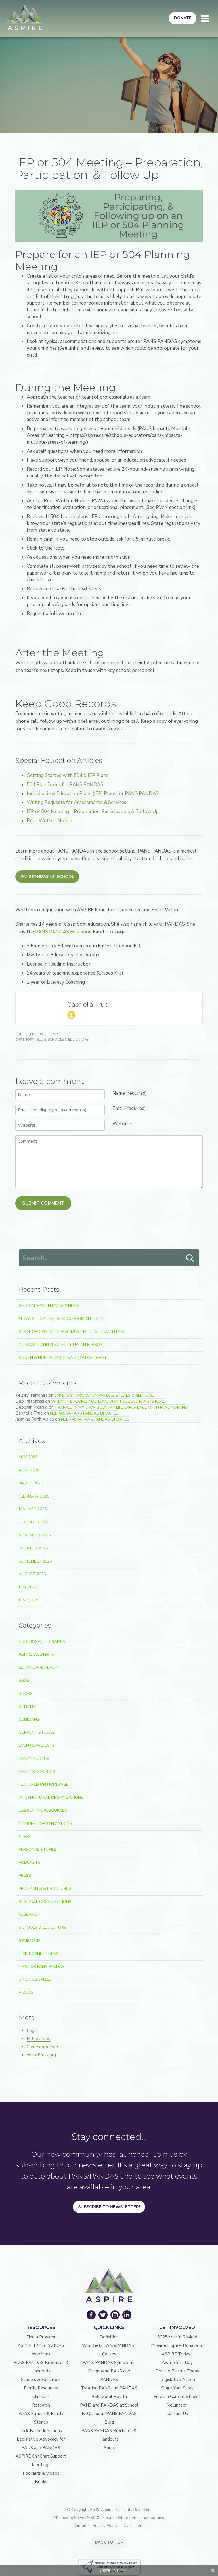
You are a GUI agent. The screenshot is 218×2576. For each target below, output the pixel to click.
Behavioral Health (39, 1667)
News (25, 1836)
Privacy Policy (105, 2525)
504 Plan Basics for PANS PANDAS (65, 784)
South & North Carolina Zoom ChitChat (63, 1357)
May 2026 (28, 1457)
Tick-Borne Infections (41, 2430)
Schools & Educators (68, 1039)
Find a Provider (41, 2337)
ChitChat (28, 1706)
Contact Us (177, 2413)
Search (190, 1258)
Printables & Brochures (45, 1888)
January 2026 (33, 1509)
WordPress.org (41, 2055)
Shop (109, 2448)
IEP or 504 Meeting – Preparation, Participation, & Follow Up (93, 811)
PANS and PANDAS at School (109, 2405)
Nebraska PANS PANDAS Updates (84, 1413)
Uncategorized (35, 1979)
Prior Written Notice (49, 820)
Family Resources (37, 1771)
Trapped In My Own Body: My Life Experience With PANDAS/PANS (121, 1407)
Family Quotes (34, 1758)
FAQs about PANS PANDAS (109, 2413)
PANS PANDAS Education (63, 932)
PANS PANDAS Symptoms (109, 2362)
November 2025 (35, 1535)
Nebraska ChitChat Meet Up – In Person (61, 1344)
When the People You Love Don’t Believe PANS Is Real (108, 1401)
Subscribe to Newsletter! (109, 2206)
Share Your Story (177, 2388)
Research (29, 1914)
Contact (80, 2525)
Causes (109, 2354)
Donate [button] (182, 18)
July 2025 (28, 1587)
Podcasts (29, 1862)
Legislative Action (177, 2379)
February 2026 (34, 1496)
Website (121, 1124)
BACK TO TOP (109, 2542)
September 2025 (35, 1561)
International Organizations (51, 1797)
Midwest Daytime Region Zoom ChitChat (62, 1318)
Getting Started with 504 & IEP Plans (67, 775)
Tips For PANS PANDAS (41, 1966)
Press (25, 1875)
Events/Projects (37, 1745)
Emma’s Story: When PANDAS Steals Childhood (104, 1395)
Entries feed (39, 2038)
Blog (41, 1039)
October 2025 (33, 1548)
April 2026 (29, 1470)
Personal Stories (38, 1849)
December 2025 (34, 1522)
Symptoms (30, 1940)
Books (25, 1693)
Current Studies (37, 1732)
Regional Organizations (45, 1901)
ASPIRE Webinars (36, 1654)
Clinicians (29, 1719)
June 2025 (28, 1600)
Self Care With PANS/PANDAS (49, 1305)
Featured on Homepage (43, 1784)
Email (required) (129, 1108)
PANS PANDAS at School (47, 876)
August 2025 (32, 1574)
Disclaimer (132, 2525)
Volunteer (177, 2405)
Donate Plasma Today (177, 2371)
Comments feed (42, 2047)
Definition (109, 2337)
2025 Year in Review (177, 2337)
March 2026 (31, 1483)
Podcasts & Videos (41, 2473)
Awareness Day (177, 2362)
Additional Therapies (42, 1641)
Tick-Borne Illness (38, 1953)
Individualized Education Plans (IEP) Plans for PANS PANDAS (93, 793)
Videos (26, 1992)
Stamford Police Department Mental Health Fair (71, 1331)
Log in (33, 2030)
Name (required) (129, 1093)
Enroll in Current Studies (177, 2396)
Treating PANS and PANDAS (109, 2388)
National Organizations (45, 1823)
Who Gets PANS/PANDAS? (109, 2345)
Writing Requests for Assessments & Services (76, 802)
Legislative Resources (43, 1810)
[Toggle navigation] (204, 18)
